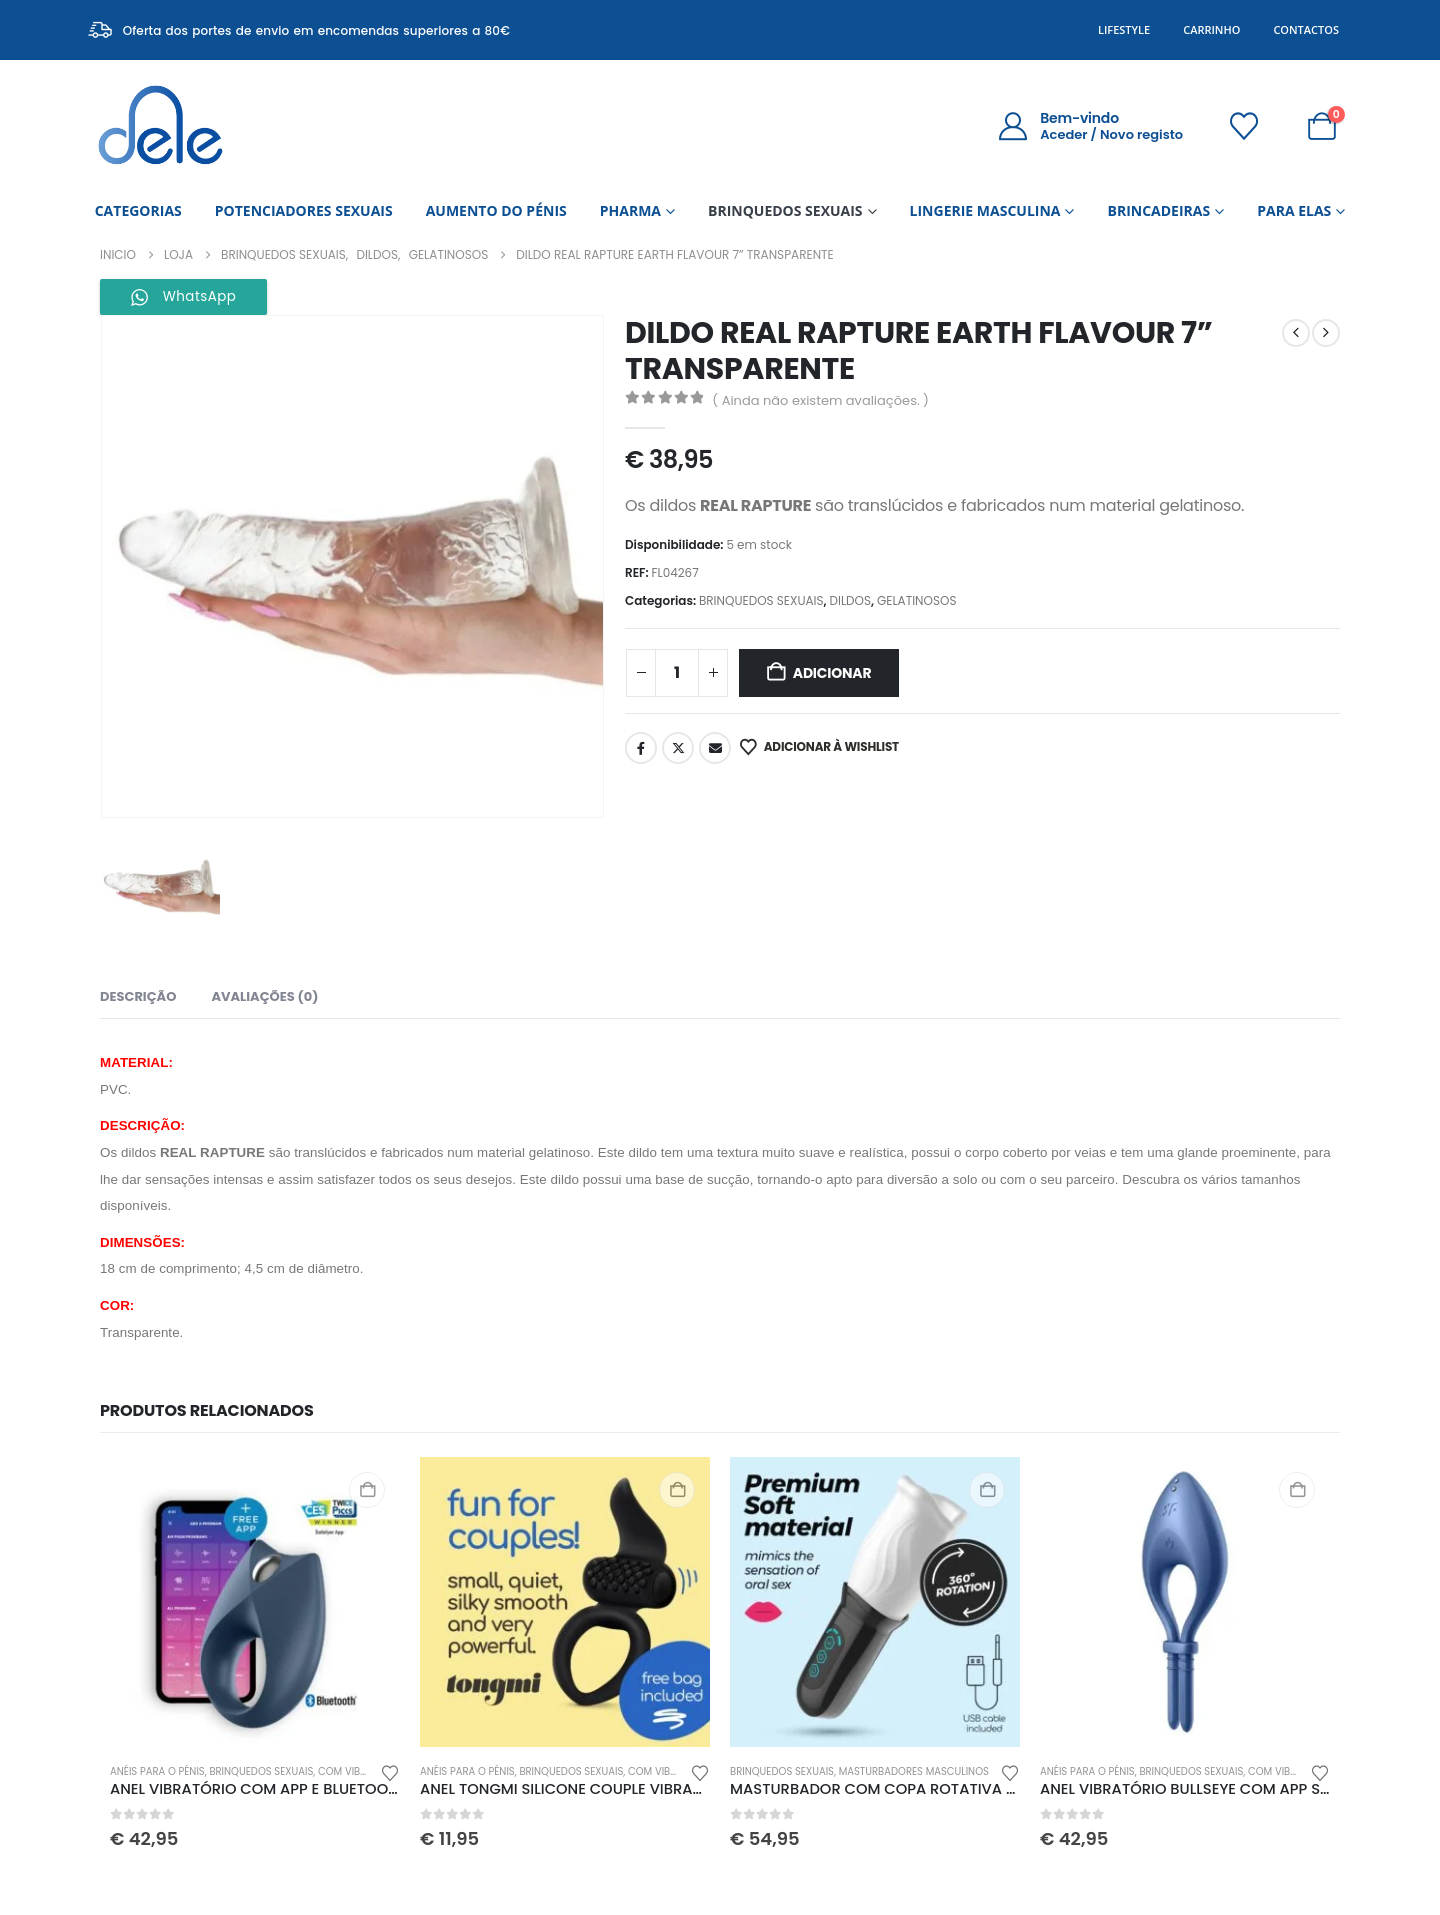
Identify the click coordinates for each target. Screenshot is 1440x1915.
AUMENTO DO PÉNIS (496, 210)
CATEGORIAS (138, 210)
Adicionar (832, 673)
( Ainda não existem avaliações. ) (820, 400)
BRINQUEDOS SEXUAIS (785, 210)
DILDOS (850, 600)
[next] (1326, 333)
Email (715, 748)
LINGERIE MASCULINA (985, 210)
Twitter (678, 748)
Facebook (641, 748)
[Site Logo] (160, 125)
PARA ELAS (1294, 210)
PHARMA (630, 210)
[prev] (1296, 333)
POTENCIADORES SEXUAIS (304, 210)
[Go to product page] (255, 1602)
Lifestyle (1124, 29)
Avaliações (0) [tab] (264, 996)
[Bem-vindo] (1090, 126)
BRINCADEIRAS (1158, 210)
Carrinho (1211, 29)
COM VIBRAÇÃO (356, 1771)
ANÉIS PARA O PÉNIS (157, 1771)
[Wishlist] (1244, 126)
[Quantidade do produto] (677, 673)
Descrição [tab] (138, 996)
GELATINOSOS (917, 600)
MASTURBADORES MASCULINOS (914, 1771)
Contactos (1306, 29)
